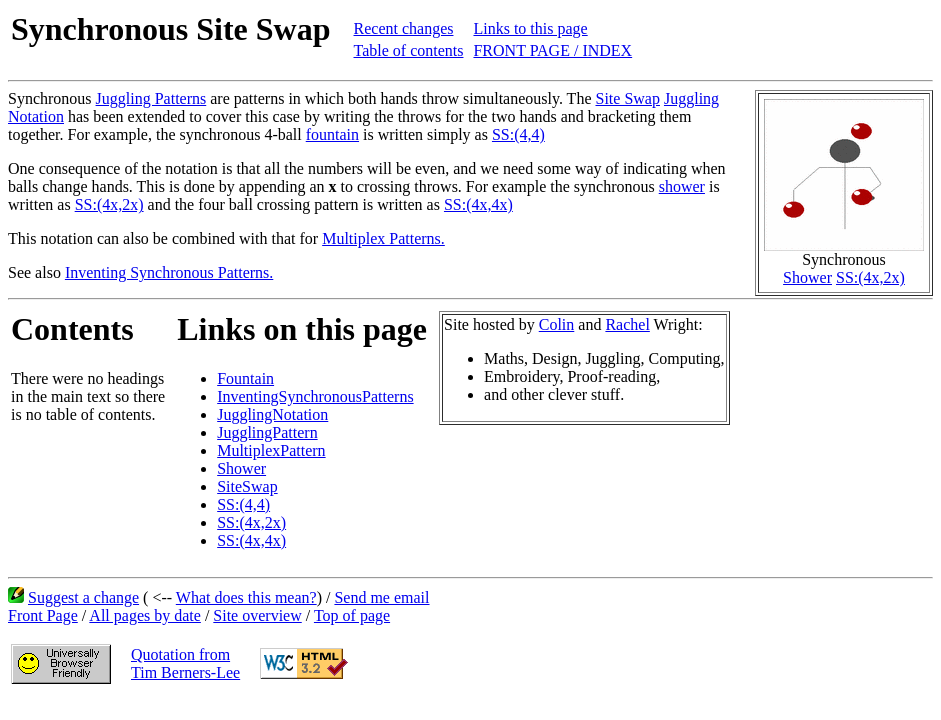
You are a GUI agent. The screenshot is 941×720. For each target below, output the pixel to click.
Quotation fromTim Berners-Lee (185, 663)
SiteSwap (247, 486)
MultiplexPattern (271, 450)
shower (682, 186)
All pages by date (145, 615)
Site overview (257, 615)
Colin (557, 324)
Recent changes (404, 28)
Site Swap (628, 98)
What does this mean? (246, 597)
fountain (332, 134)
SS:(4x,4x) (478, 204)
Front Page (43, 615)
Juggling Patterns (151, 98)
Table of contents (409, 50)
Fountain (245, 378)
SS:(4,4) (518, 134)
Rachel (627, 324)
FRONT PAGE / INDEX (552, 50)
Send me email (381, 597)
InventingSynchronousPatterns (315, 396)
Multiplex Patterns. (383, 238)
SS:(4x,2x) (870, 277)
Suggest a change (83, 597)
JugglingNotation (272, 414)
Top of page (352, 615)
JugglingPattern (267, 432)
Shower (807, 277)
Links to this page (530, 28)
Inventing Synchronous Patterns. (169, 272)
